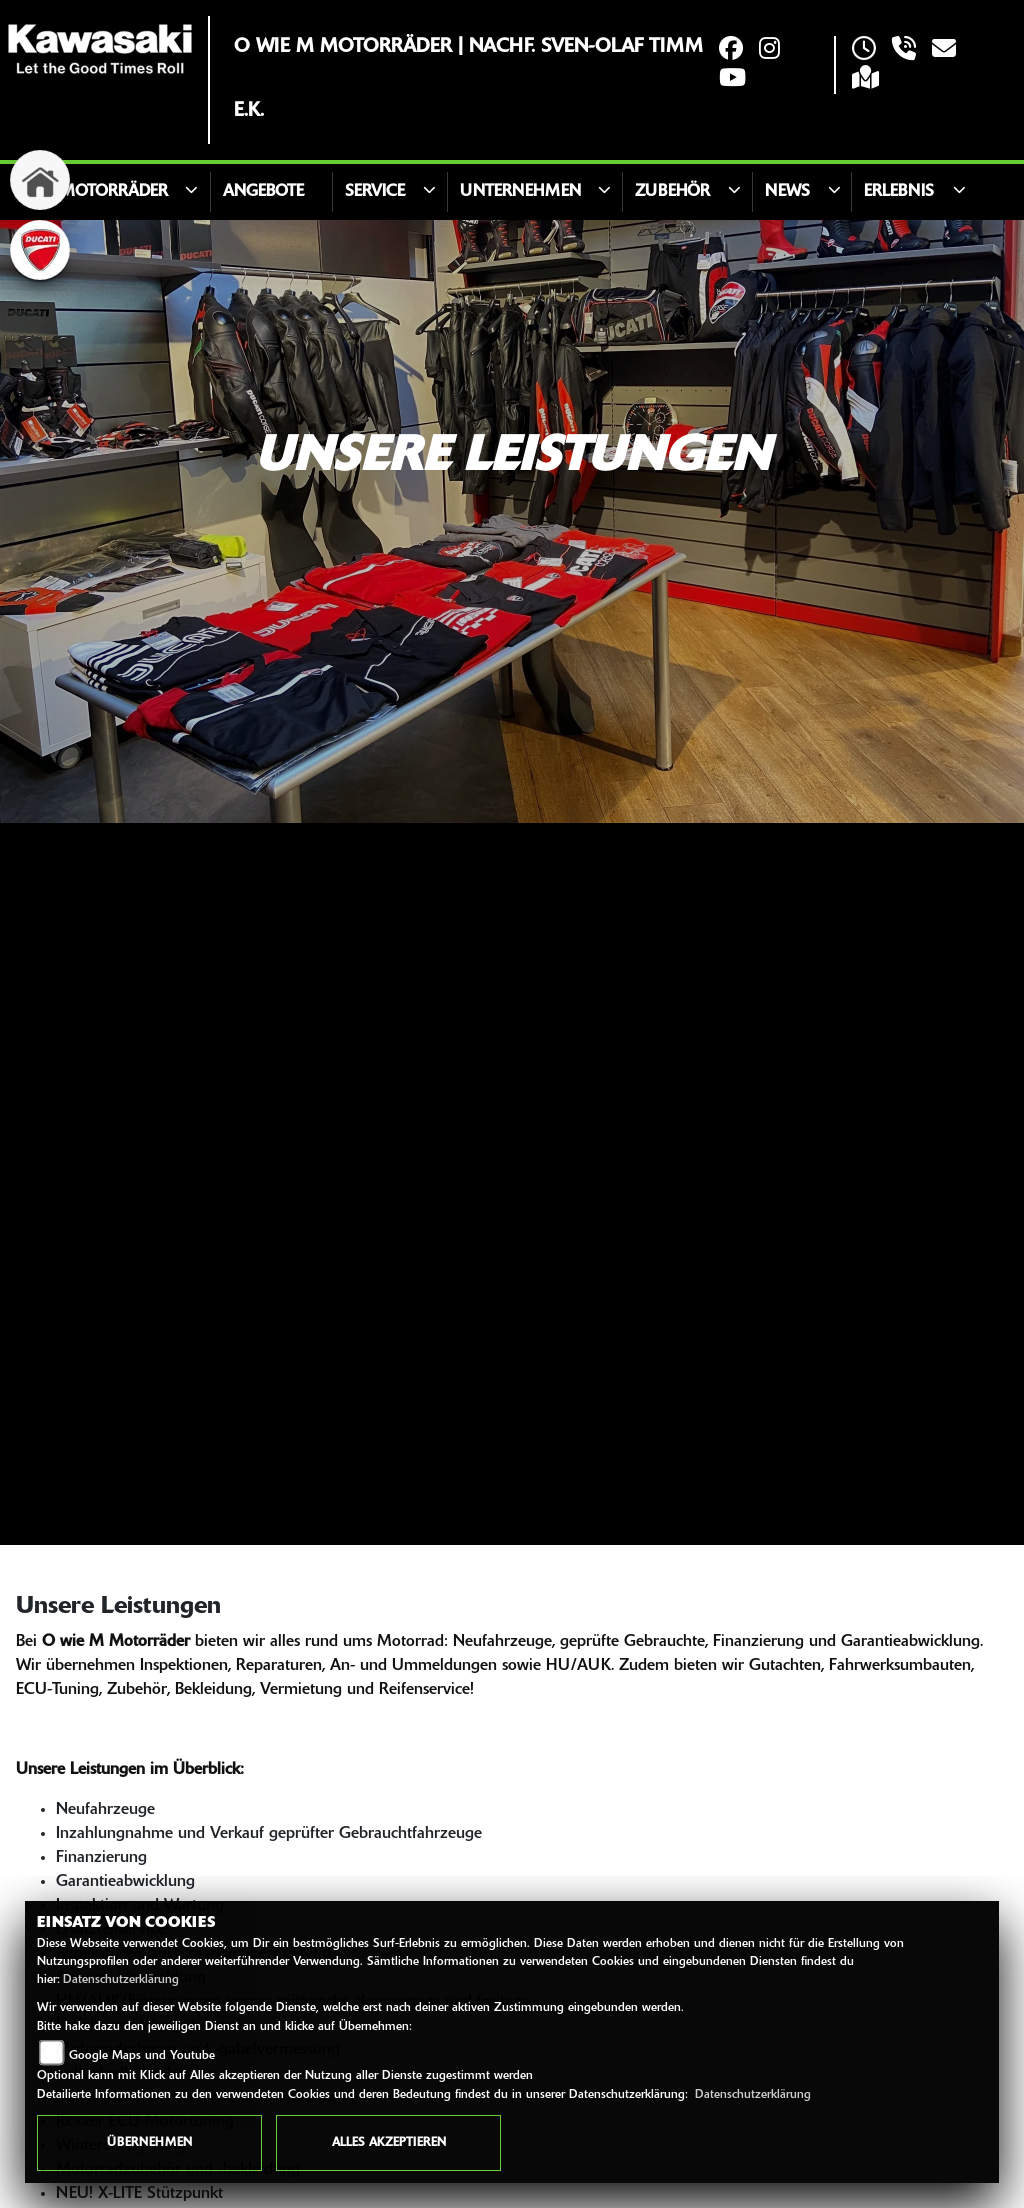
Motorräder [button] (114, 192)
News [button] (787, 192)
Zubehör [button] (672, 192)
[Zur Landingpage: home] (40, 180)
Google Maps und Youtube (142, 2056)
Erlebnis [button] (899, 192)
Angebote (263, 192)
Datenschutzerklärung (121, 1980)
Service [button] (375, 192)
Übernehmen (149, 2143)
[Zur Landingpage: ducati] (40, 250)
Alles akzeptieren (389, 2143)
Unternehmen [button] (520, 192)
